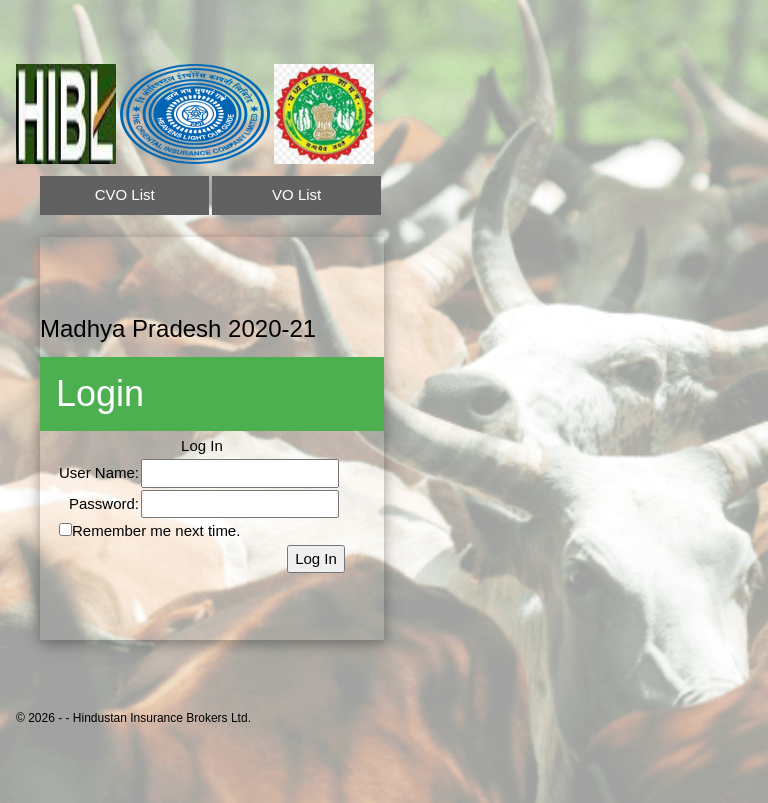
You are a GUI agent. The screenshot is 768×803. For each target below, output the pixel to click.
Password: (104, 503)
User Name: (99, 472)
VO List (296, 194)
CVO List (125, 194)
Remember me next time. (156, 530)
